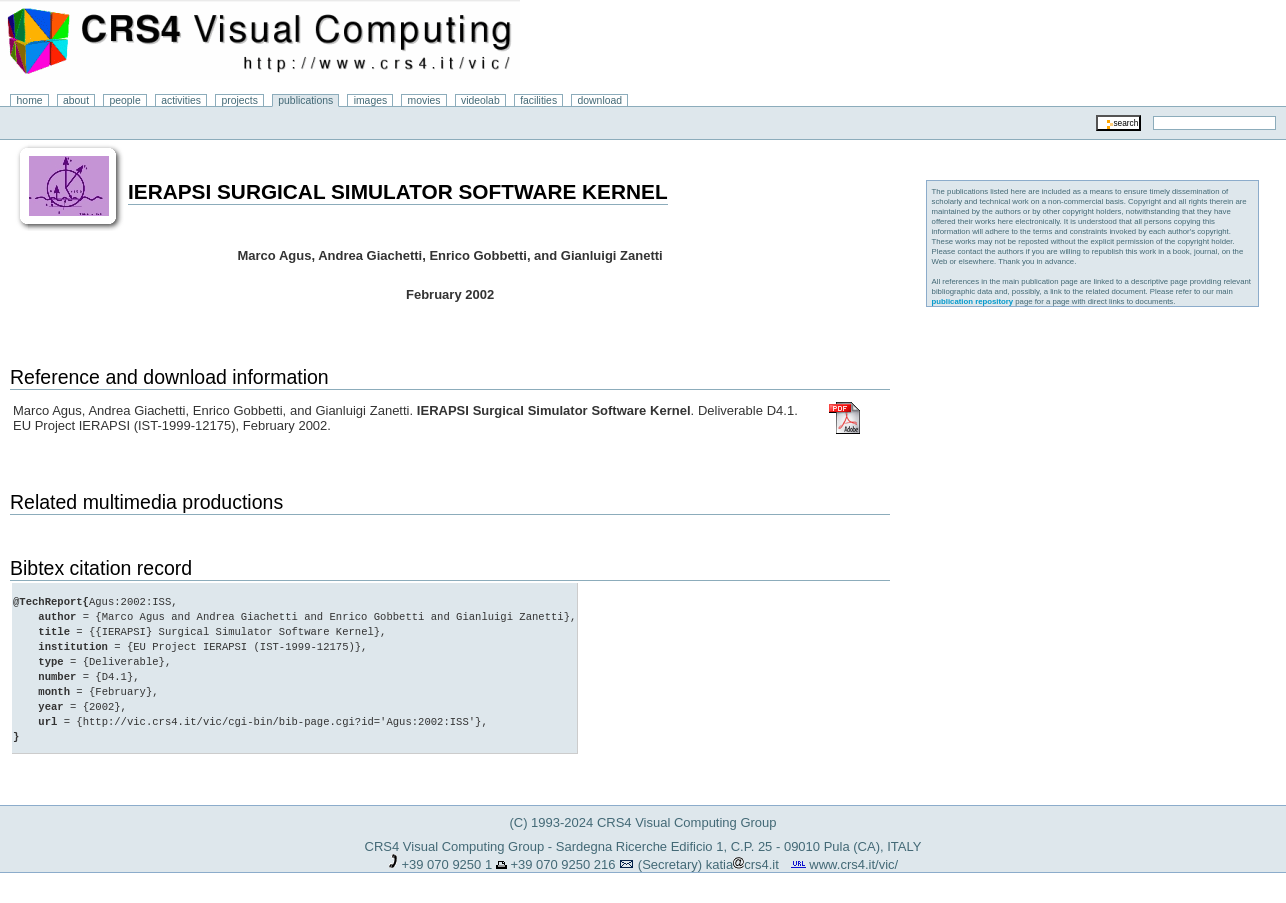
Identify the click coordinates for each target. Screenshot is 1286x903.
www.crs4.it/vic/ (853, 864)
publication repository (973, 301)
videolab (480, 100)
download (600, 100)
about (76, 100)
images (371, 100)
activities (181, 100)
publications (305, 100)
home (30, 100)
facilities (538, 100)
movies (424, 100)
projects (239, 100)
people (125, 100)
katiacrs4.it (742, 864)
